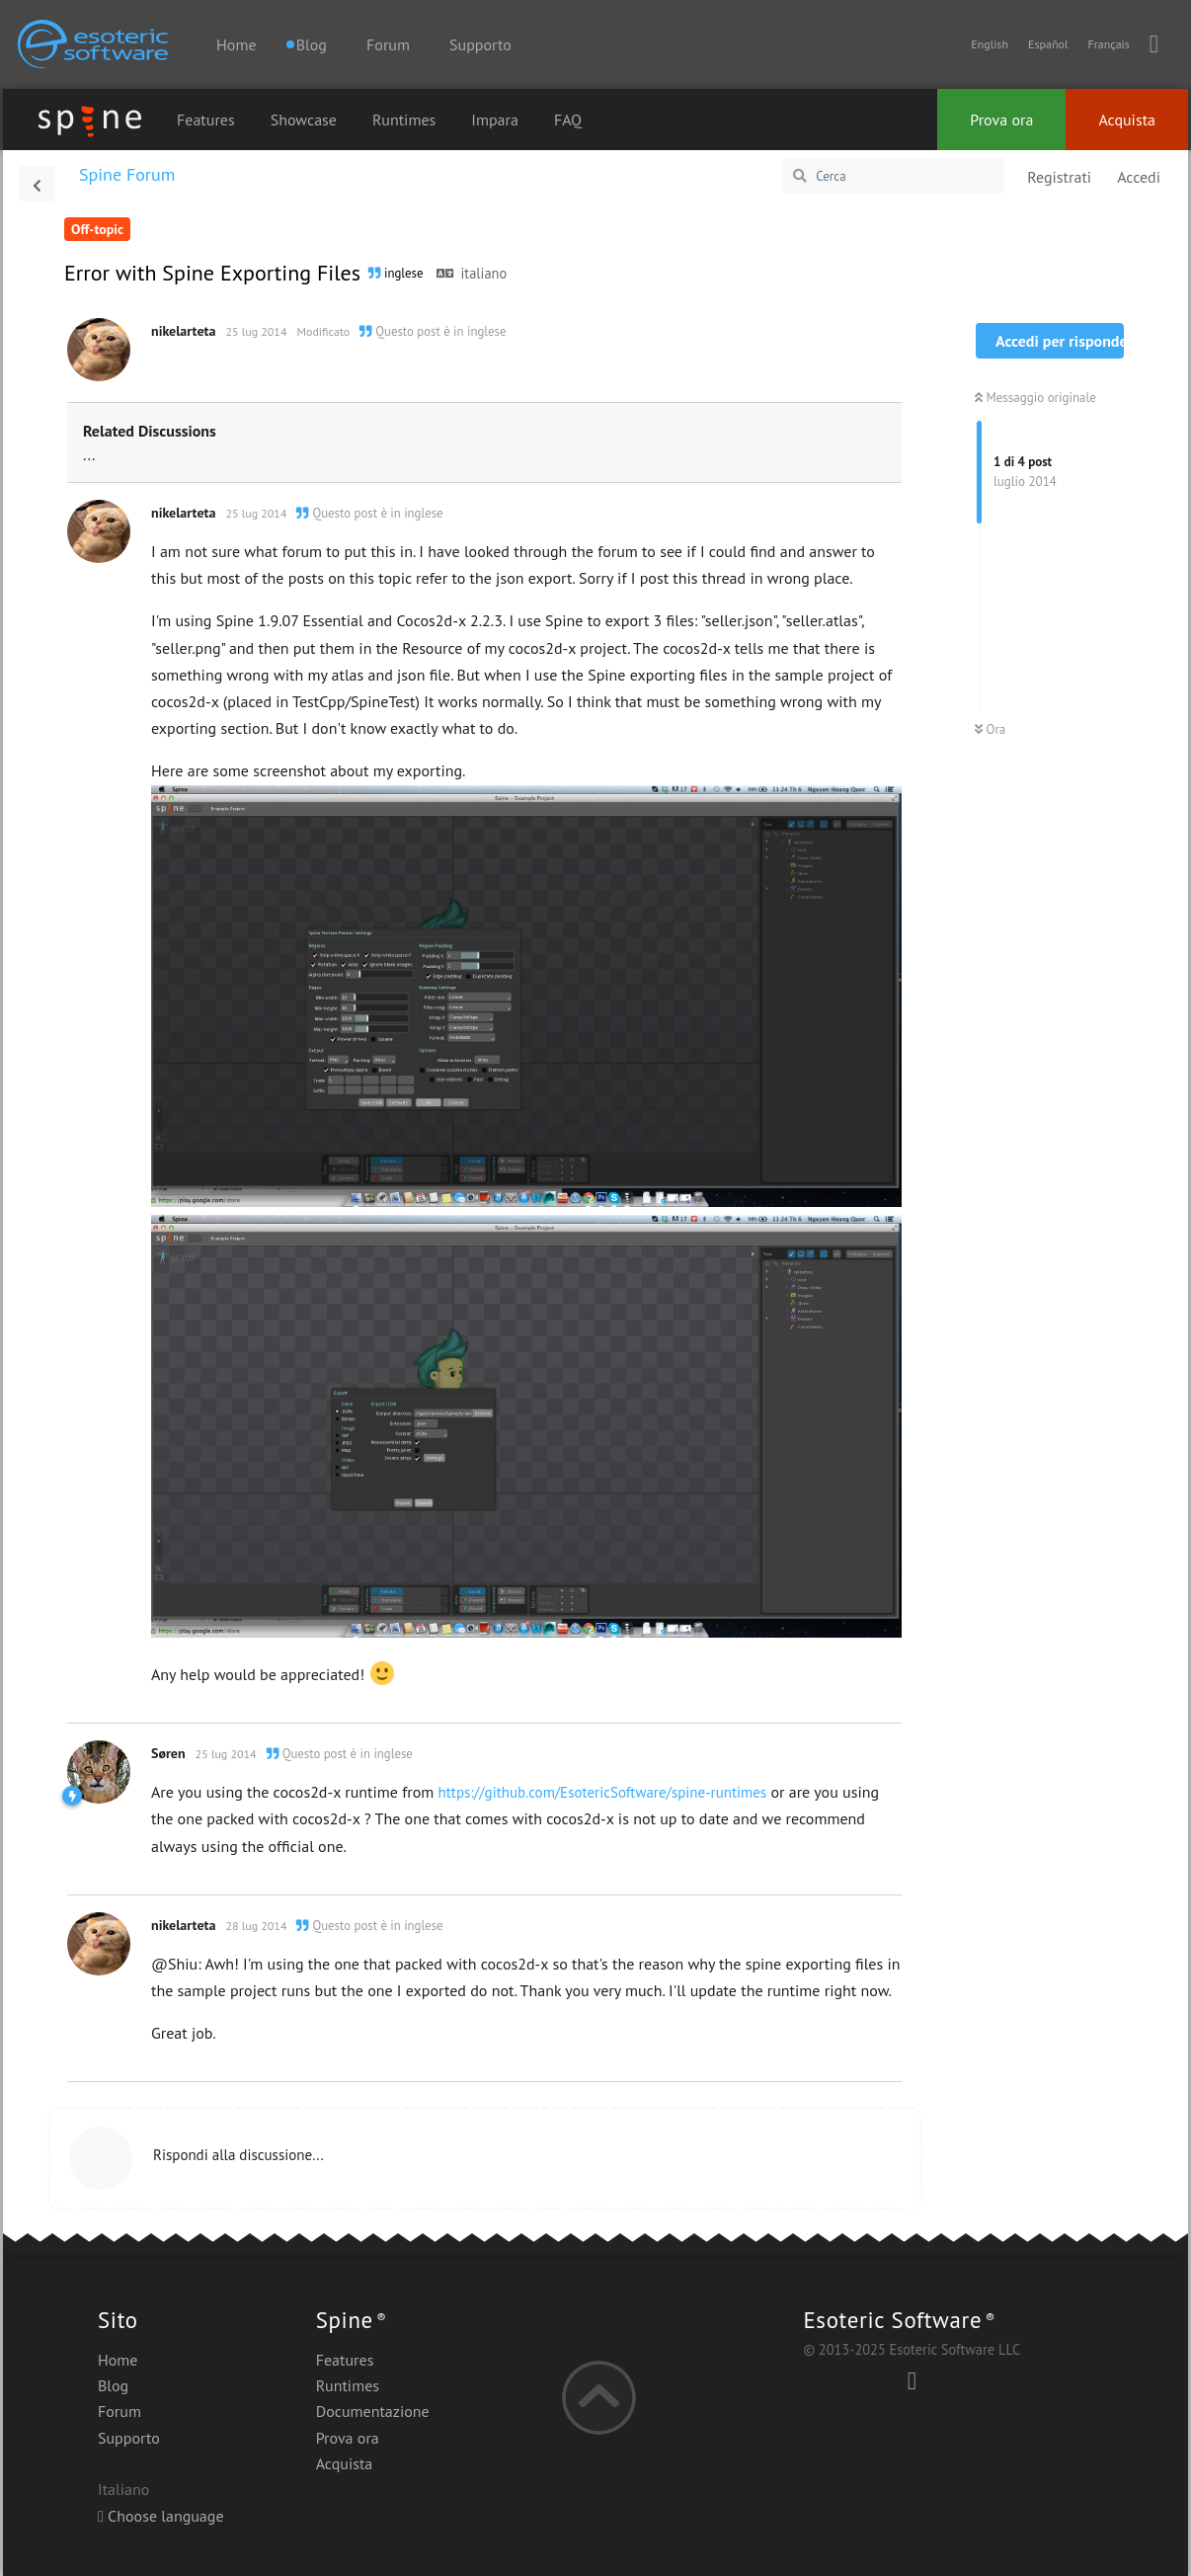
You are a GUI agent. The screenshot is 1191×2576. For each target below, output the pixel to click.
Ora (990, 729)
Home (236, 44)
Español (1048, 44)
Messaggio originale (1035, 397)
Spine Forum (127, 174)
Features (206, 119)
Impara (494, 119)
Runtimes (404, 119)
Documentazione (373, 2411)
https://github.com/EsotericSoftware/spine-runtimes (602, 1792)
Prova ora (1001, 119)
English (989, 44)
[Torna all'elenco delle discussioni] (36, 183)
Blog (113, 2385)
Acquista (1126, 119)
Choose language (161, 2516)
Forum (388, 44)
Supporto (480, 44)
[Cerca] (893, 176)
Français (1108, 44)
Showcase (304, 119)
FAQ (568, 119)
